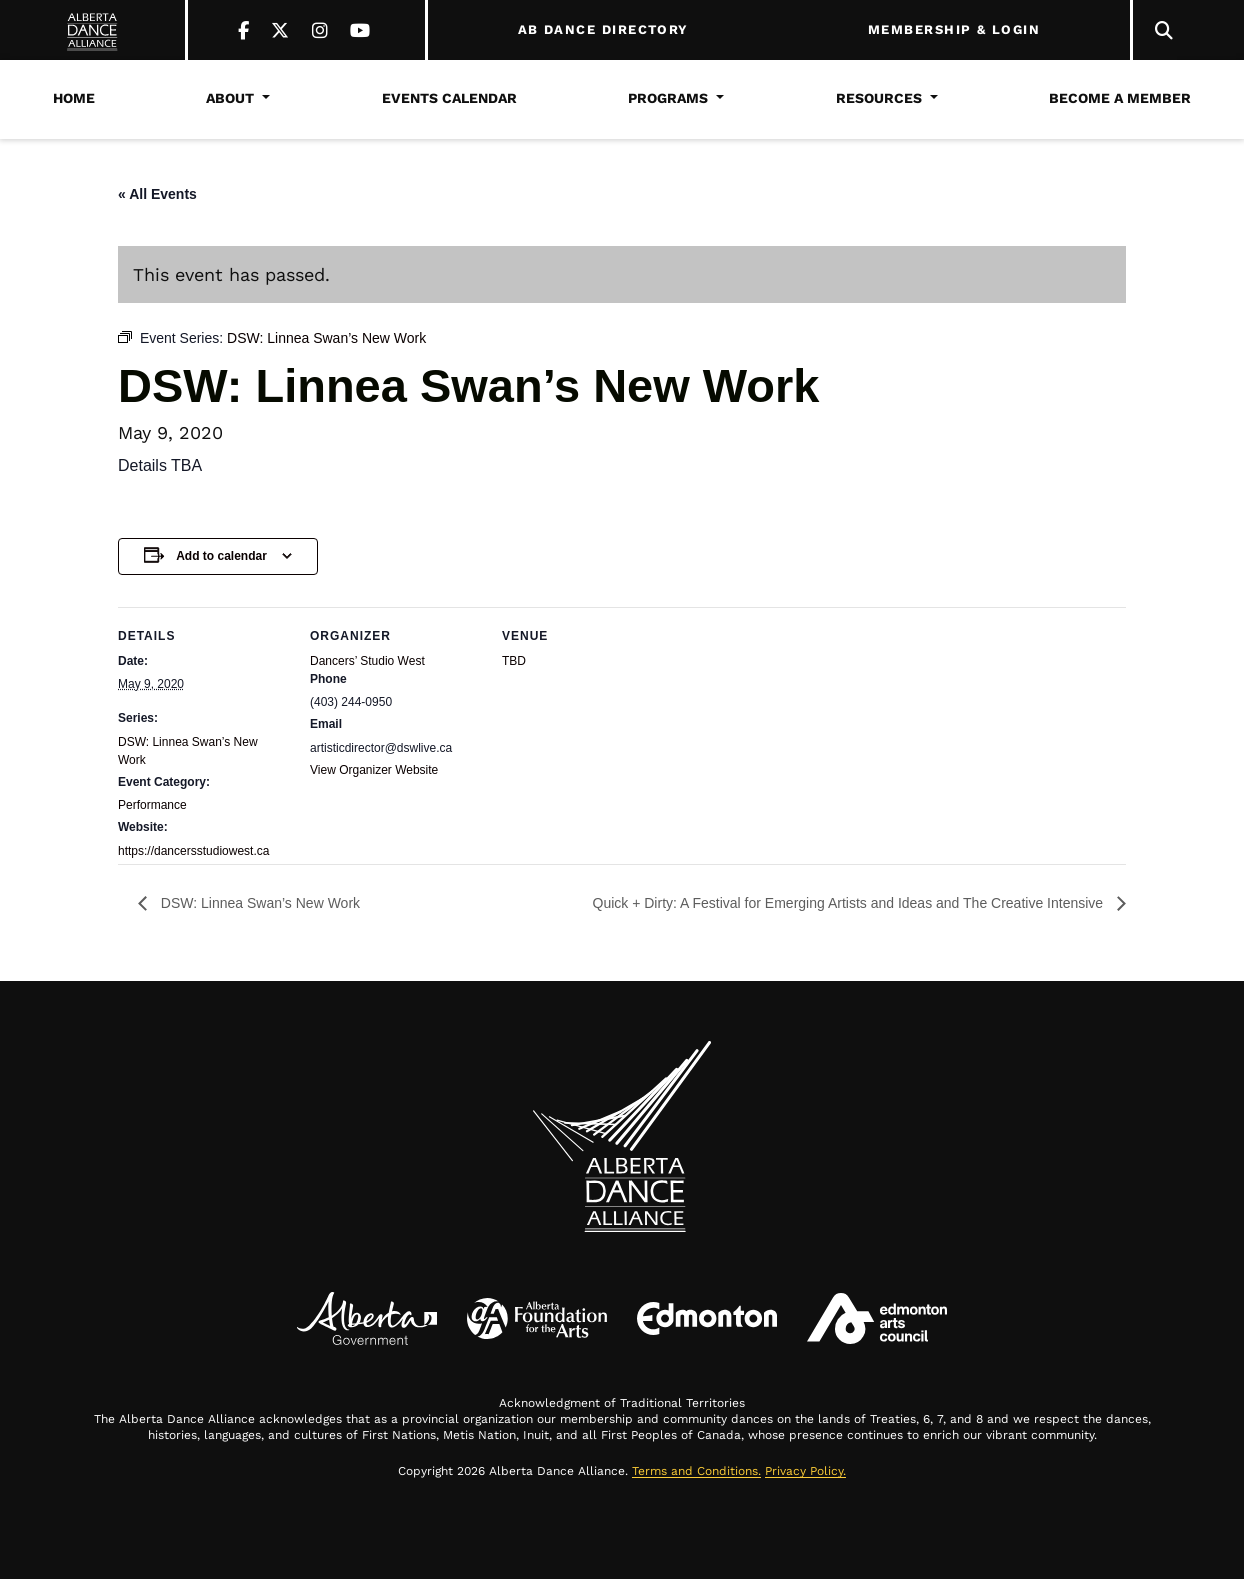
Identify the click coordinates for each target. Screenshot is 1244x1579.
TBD (514, 661)
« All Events (157, 194)
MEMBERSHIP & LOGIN (954, 30)
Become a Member (1120, 98)
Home (74, 98)
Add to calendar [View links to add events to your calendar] (221, 556)
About (230, 98)
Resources (879, 98)
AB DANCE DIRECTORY (603, 30)
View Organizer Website (374, 770)
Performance (152, 805)
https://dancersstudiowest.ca (193, 851)
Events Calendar (449, 98)
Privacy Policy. (805, 1471)
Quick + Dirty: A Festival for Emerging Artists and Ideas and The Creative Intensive (850, 903)
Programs (668, 98)
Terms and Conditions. (696, 1471)
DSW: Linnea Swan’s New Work (258, 903)
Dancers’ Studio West (367, 661)
